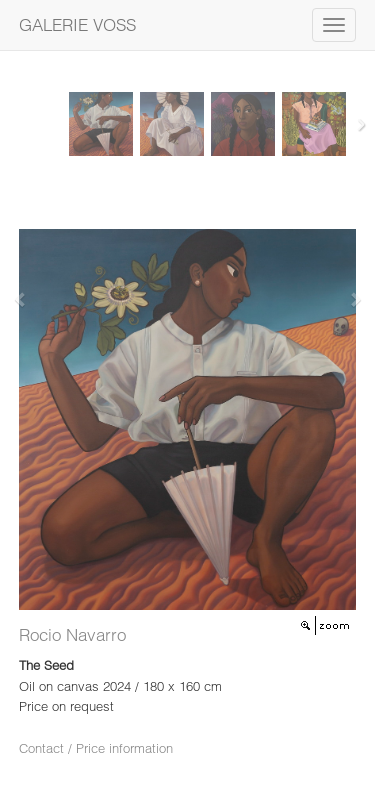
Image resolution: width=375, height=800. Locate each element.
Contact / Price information (96, 748)
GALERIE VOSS (77, 24)
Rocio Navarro (72, 634)
